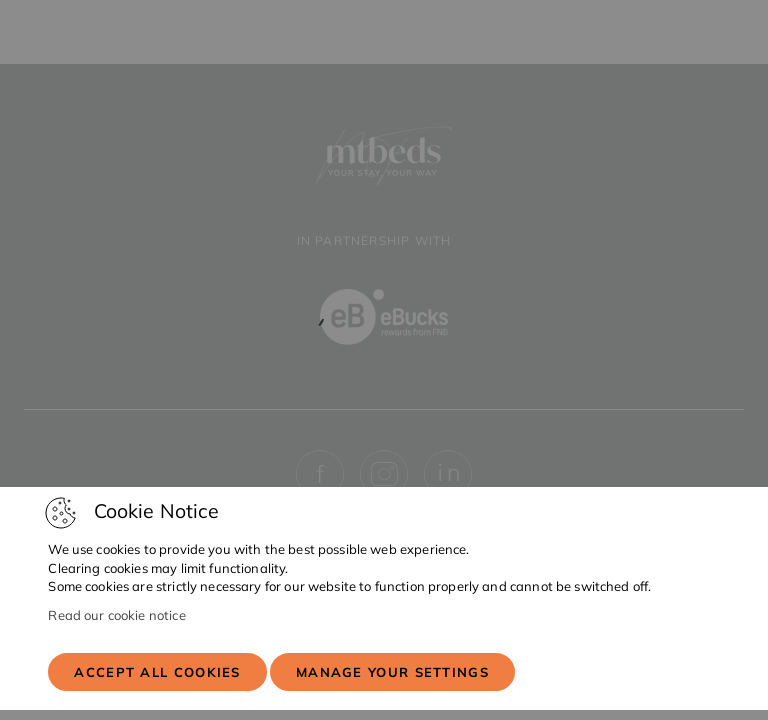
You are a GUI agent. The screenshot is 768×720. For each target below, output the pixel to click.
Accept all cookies (157, 672)
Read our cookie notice (116, 615)
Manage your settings (392, 672)
